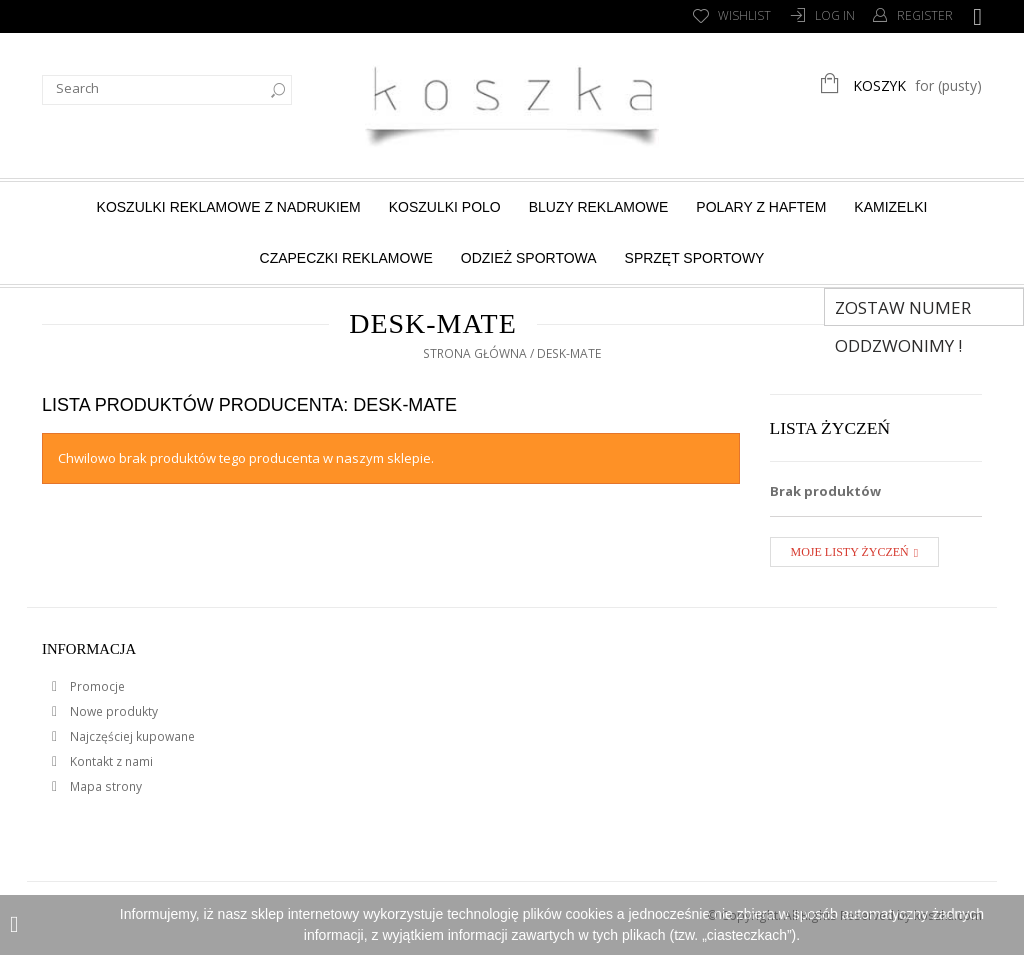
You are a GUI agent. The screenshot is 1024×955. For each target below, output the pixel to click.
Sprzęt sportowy (695, 258)
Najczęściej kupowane (131, 736)
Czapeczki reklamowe (346, 258)
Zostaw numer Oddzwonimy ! (903, 311)
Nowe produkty (112, 711)
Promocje (96, 686)
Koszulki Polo (445, 207)
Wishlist (744, 15)
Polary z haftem (761, 207)
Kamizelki (890, 207)
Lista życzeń (830, 428)
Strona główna (475, 353)
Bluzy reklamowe (599, 207)
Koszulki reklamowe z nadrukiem (229, 207)
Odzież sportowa (529, 258)
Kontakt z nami (110, 761)
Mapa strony (104, 786)
